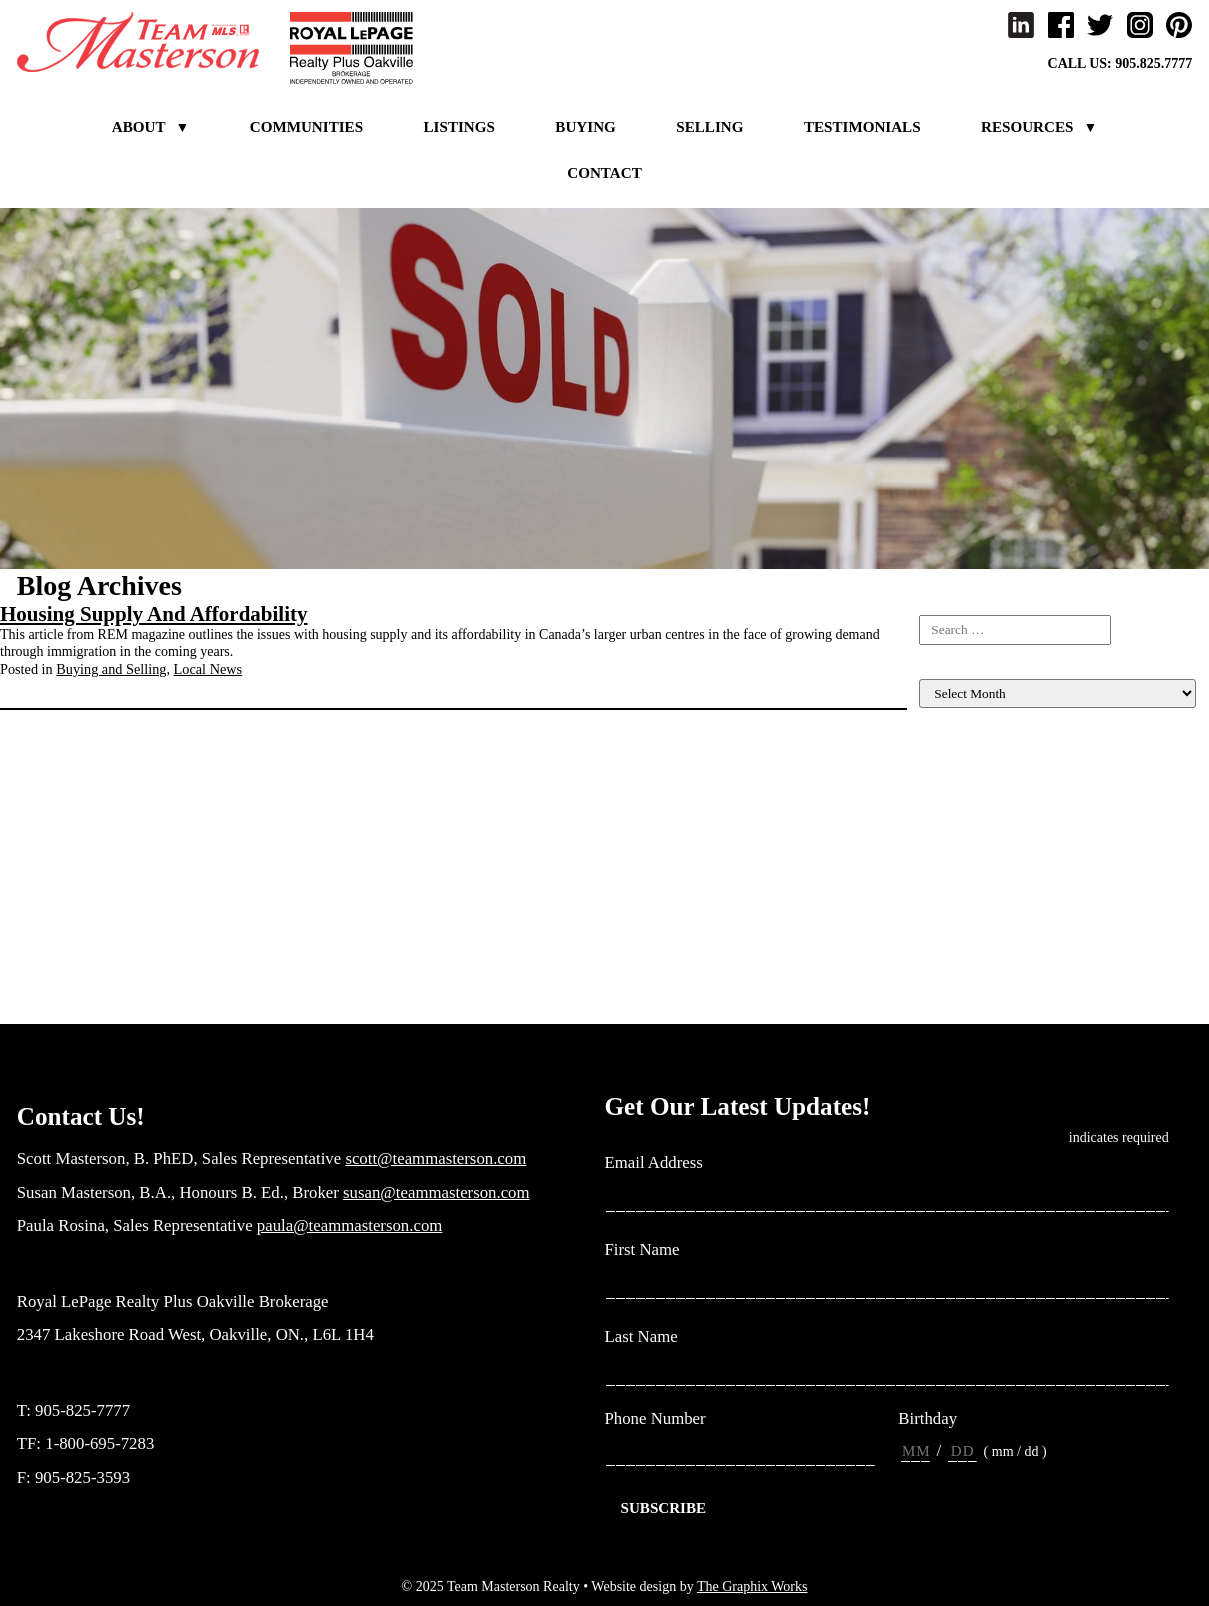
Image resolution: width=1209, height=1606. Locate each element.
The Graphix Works (752, 1586)
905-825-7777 (82, 1410)
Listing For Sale (964, 767)
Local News (208, 669)
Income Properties (970, 851)
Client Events (957, 784)
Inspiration (949, 868)
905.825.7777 (1153, 63)
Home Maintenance (974, 817)
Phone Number (655, 1418)
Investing (945, 884)
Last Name (649, 1337)
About (139, 127)
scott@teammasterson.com (435, 1158)
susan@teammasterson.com (436, 1192)
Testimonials (862, 127)
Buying (585, 127)
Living (937, 901)
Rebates (941, 968)
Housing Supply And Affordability (154, 614)
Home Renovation (970, 834)
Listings (459, 127)
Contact (604, 173)
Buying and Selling (111, 669)
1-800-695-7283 (99, 1443)
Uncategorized (960, 1002)
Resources (1027, 127)
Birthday (927, 1418)
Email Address (662, 1163)
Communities (306, 127)
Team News (952, 985)
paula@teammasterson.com (350, 1225)
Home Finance (960, 801)
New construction (968, 952)
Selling (709, 127)
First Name (650, 1250)
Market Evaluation (971, 935)
